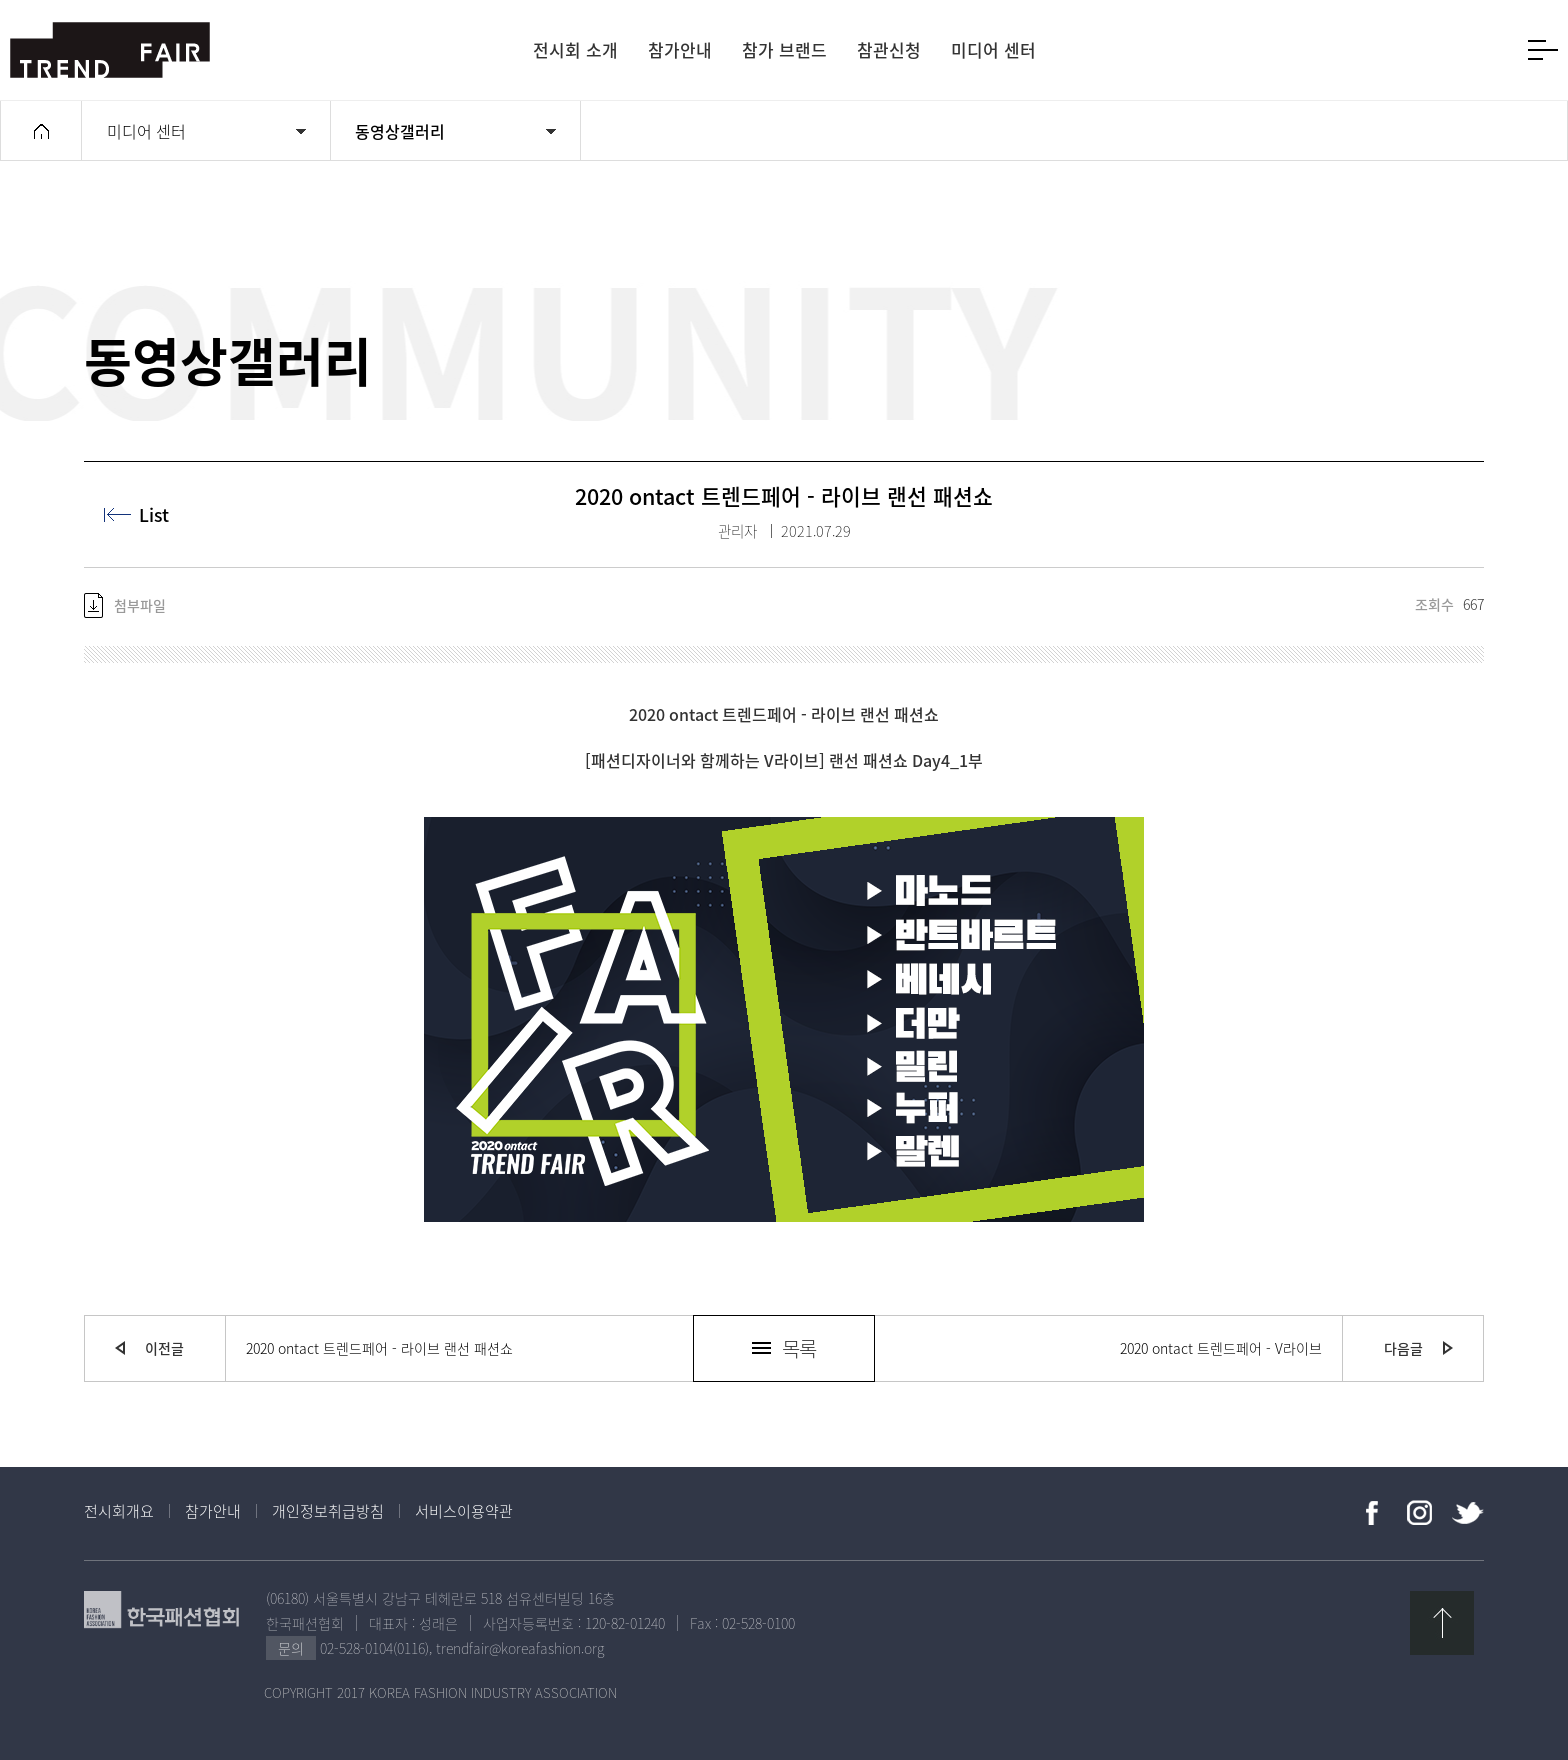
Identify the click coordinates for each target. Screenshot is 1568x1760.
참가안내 (213, 1511)
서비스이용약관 (464, 1511)
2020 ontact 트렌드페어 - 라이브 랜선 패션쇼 (379, 1348)
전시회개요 (119, 1511)
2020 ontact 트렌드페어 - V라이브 (1221, 1348)
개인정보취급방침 (328, 1511)
